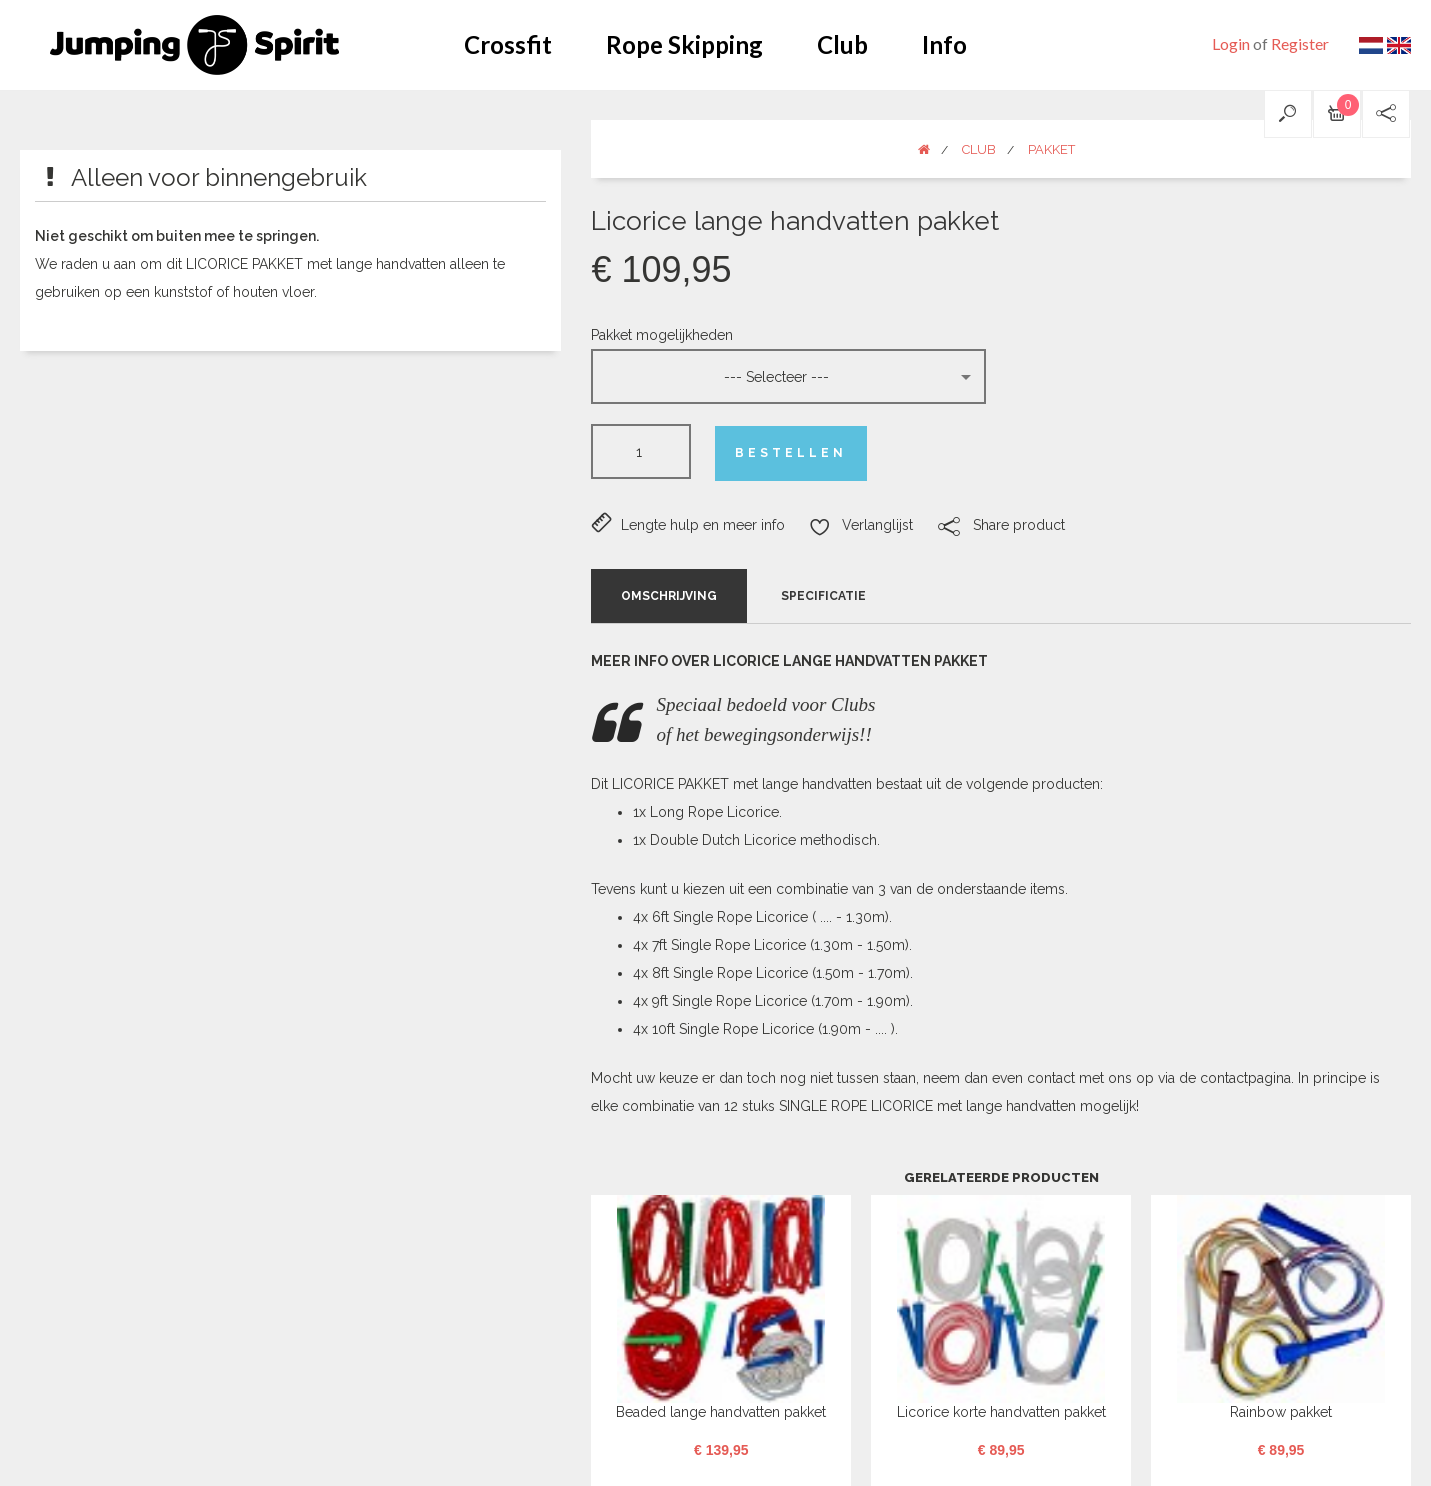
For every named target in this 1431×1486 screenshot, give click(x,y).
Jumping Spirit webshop (194, 45)
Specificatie (823, 596)
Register (1300, 43)
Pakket (1051, 149)
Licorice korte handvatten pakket (1001, 1412)
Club (842, 44)
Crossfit (508, 44)
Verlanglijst (861, 526)
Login (1231, 43)
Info (944, 44)
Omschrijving (669, 596)
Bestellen (791, 453)
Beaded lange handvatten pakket (721, 1412)
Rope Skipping (684, 44)
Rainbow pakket (1281, 1412)
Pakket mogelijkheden (662, 335)
